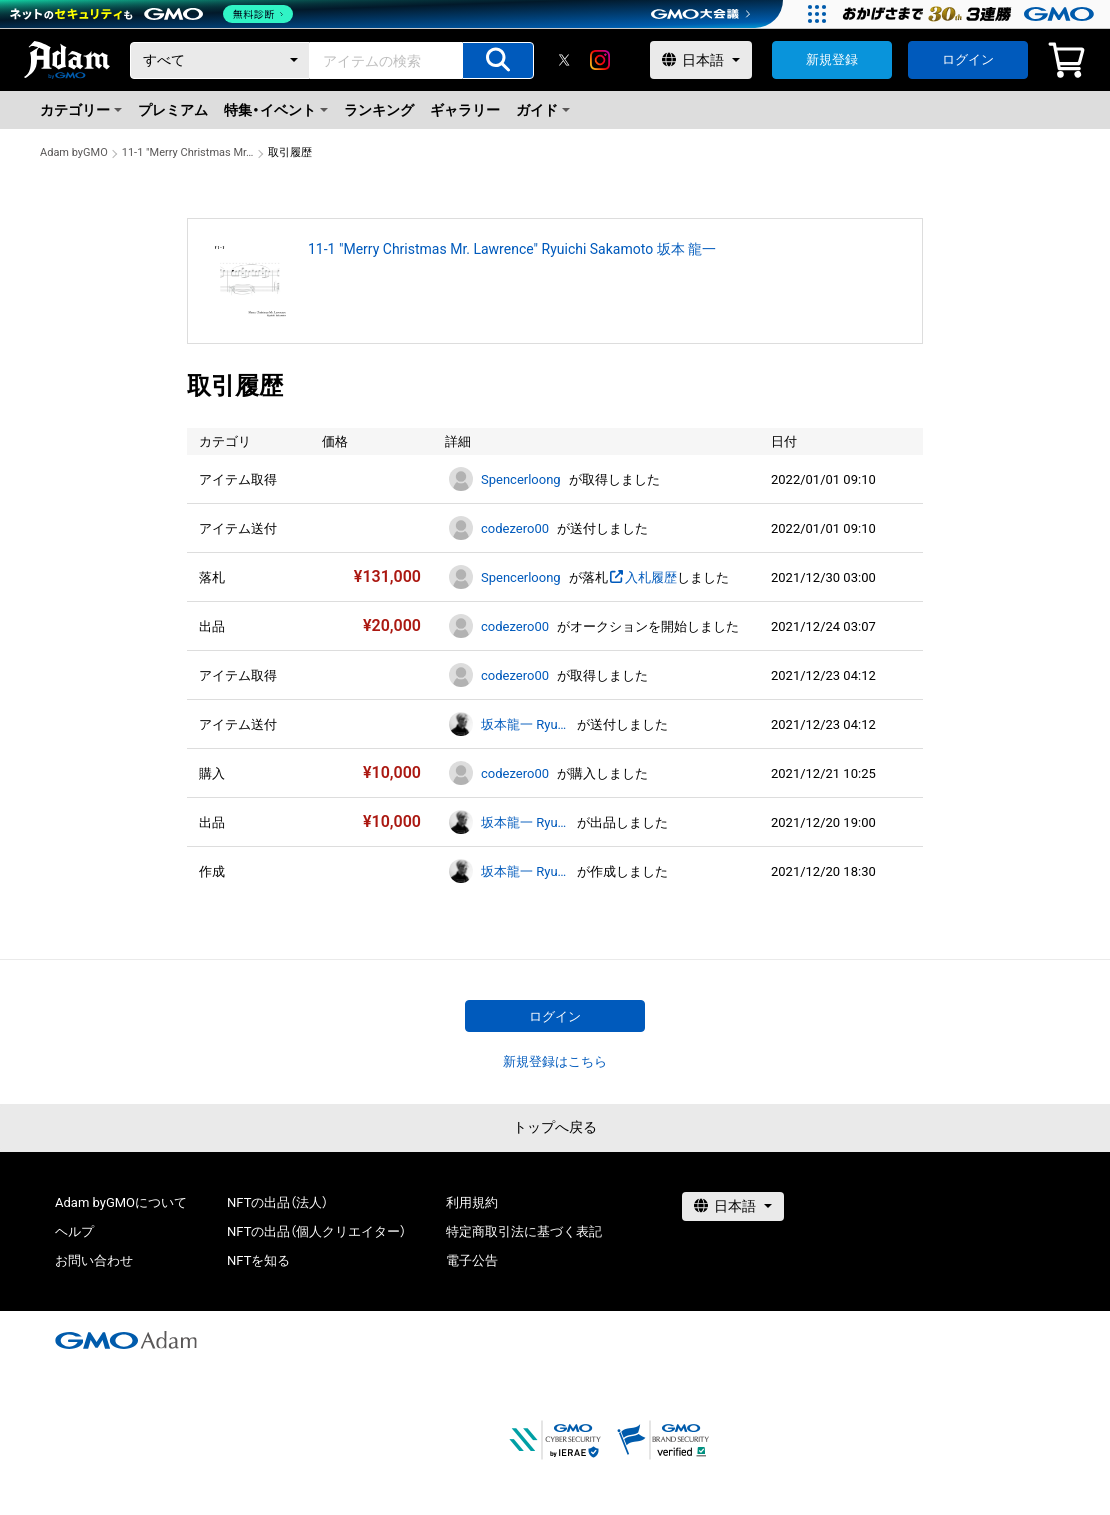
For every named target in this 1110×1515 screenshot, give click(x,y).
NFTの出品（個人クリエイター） (316, 1231)
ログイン (968, 59)
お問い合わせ (94, 1260)
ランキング (379, 110)
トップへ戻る (555, 1127)
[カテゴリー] (220, 60)
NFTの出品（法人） (277, 1202)
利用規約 (472, 1202)
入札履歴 (642, 577)
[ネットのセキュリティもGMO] (153, 14)
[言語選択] (701, 60)
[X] (564, 60)
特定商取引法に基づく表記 (524, 1231)
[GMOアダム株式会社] (126, 1340)
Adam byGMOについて (121, 1202)
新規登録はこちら (555, 1061)
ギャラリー (465, 110)
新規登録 (832, 59)
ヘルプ (74, 1231)
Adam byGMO (74, 152)
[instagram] (600, 60)
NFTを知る (258, 1260)
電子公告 (472, 1260)
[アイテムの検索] (498, 60)
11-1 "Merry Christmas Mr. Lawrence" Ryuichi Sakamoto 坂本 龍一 (188, 152)
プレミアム (173, 110)
